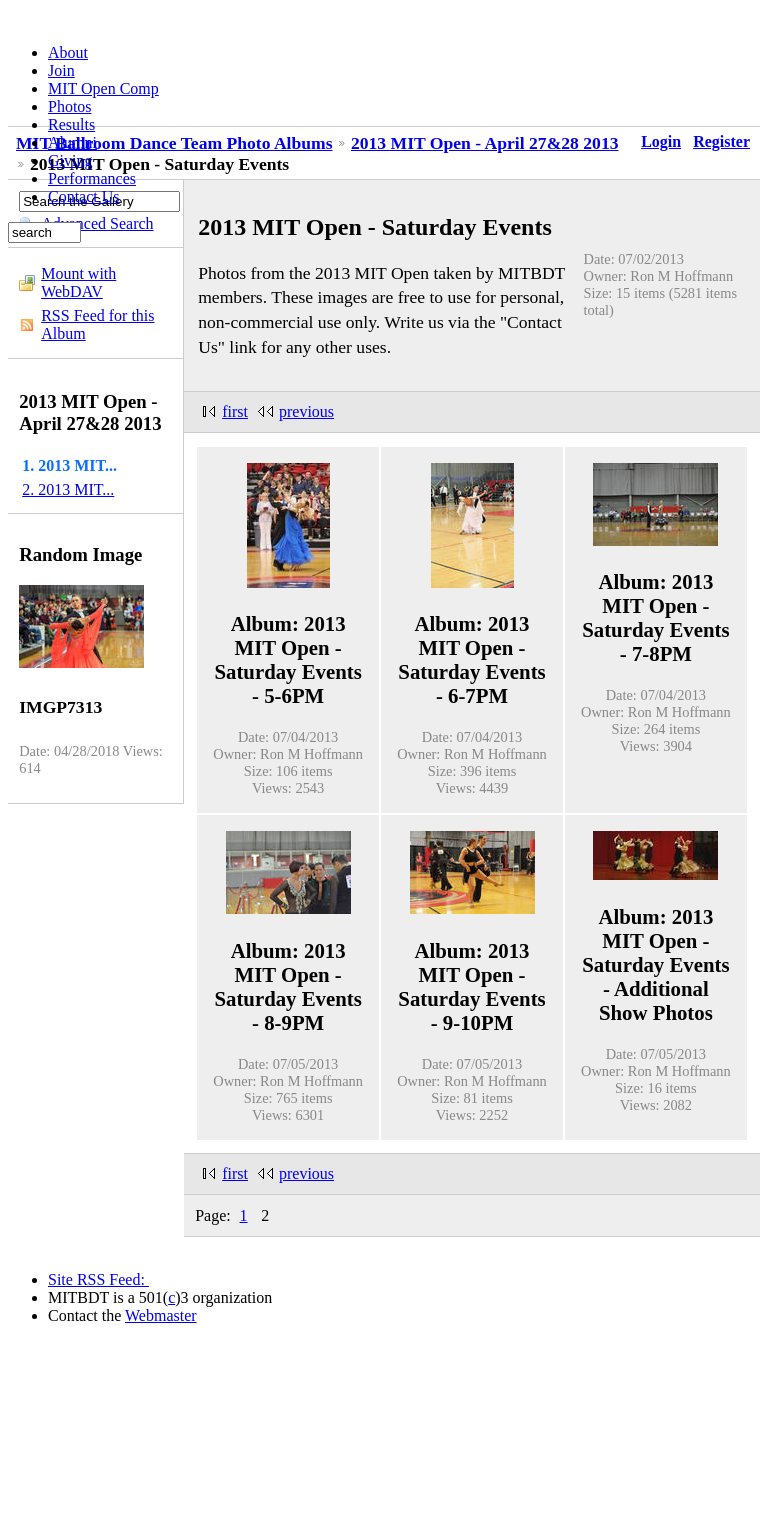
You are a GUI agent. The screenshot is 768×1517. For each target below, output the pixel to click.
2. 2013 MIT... (68, 489)
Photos (70, 106)
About (68, 52)
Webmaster (161, 1315)
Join (61, 70)
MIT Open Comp (103, 88)
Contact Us (84, 196)
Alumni (72, 142)
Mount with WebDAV (78, 282)
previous (306, 411)
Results (71, 124)
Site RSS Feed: (98, 1279)
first (235, 411)
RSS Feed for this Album (97, 324)
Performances (92, 178)
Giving (70, 160)
